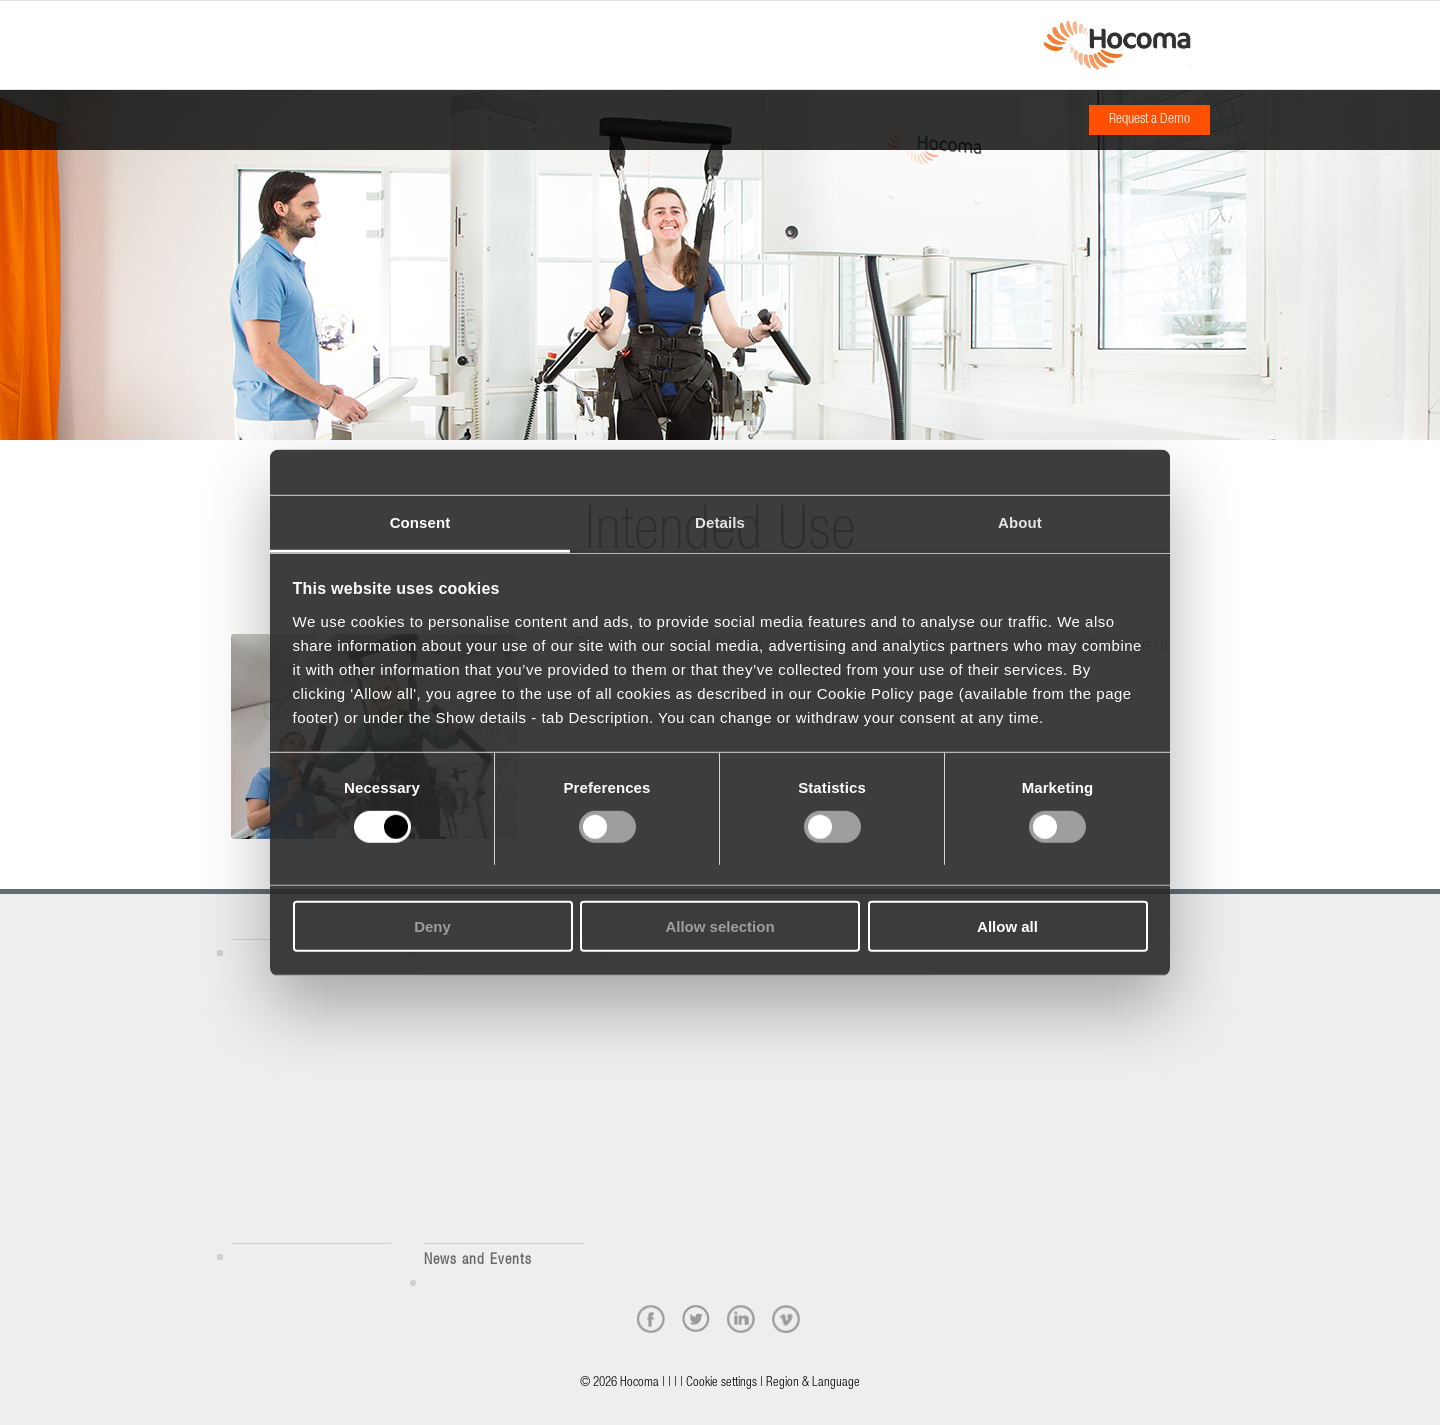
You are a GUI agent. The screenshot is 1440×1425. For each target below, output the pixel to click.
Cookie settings (721, 1383)
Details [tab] (720, 521)
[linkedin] (741, 1319)
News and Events (478, 1260)
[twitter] (696, 1319)
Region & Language (813, 1383)
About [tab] (1020, 521)
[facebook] (651, 1319)
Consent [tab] (420, 521)
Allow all (1007, 926)
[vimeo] (786, 1319)
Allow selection (719, 926)
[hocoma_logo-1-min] (1116, 45)
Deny (432, 926)
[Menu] (237, 27)
